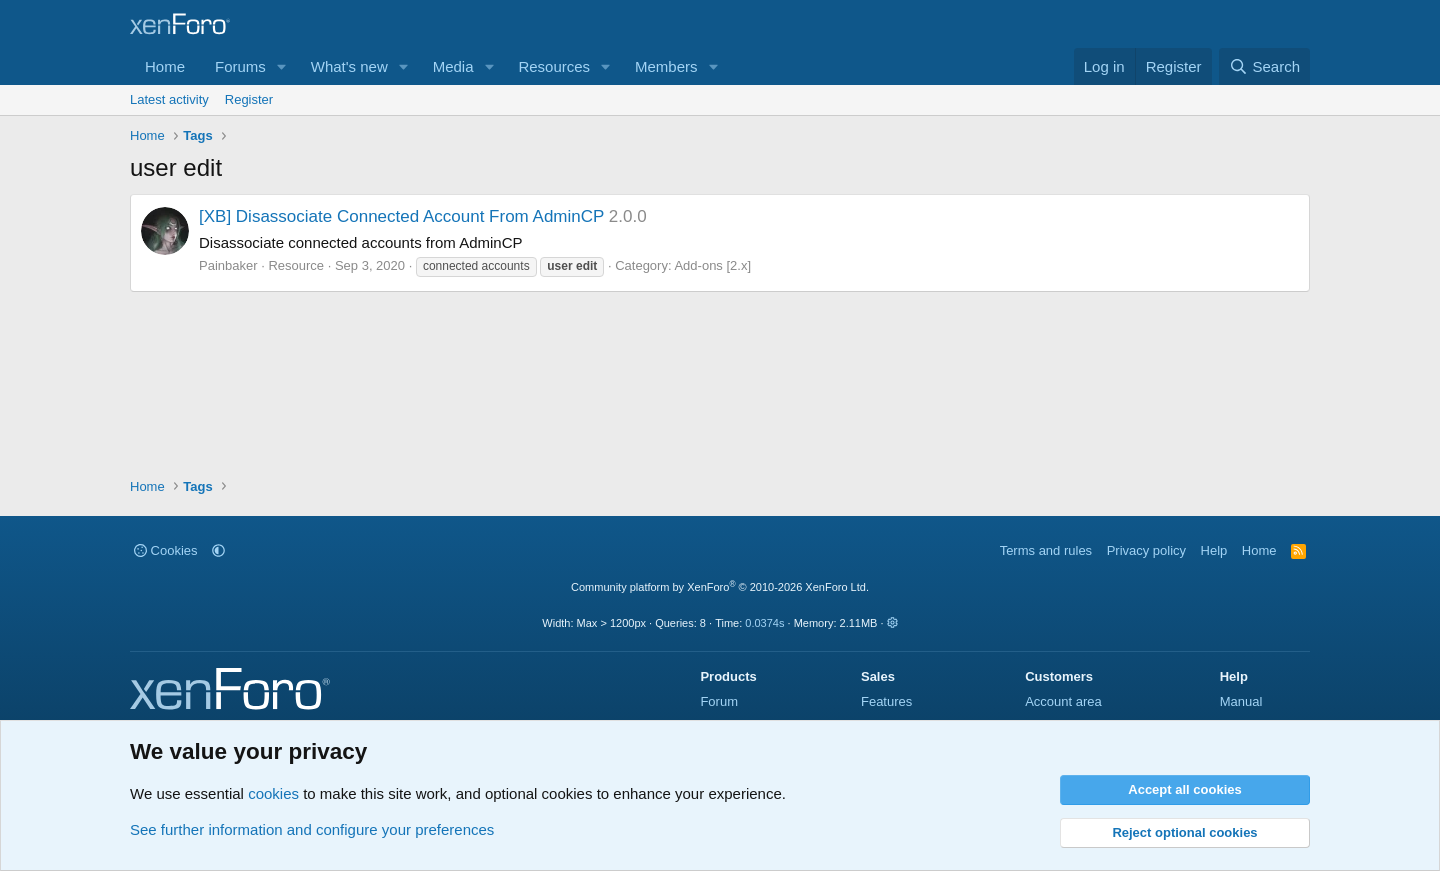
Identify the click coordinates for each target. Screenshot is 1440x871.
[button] (282, 66)
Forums (240, 66)
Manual (1241, 701)
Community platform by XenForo (720, 587)
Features (886, 701)
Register (249, 99)
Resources (554, 66)
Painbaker (228, 265)
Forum (719, 701)
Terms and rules (1046, 550)
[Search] (1264, 66)
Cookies (166, 550)
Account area (1063, 701)
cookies (273, 793)
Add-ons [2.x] (712, 265)
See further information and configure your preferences (312, 829)
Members (666, 66)
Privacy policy (1146, 550)
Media (453, 66)
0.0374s (764, 623)
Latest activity (169, 99)
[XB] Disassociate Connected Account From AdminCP (401, 216)
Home (165, 66)
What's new (349, 66)
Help (1214, 550)
